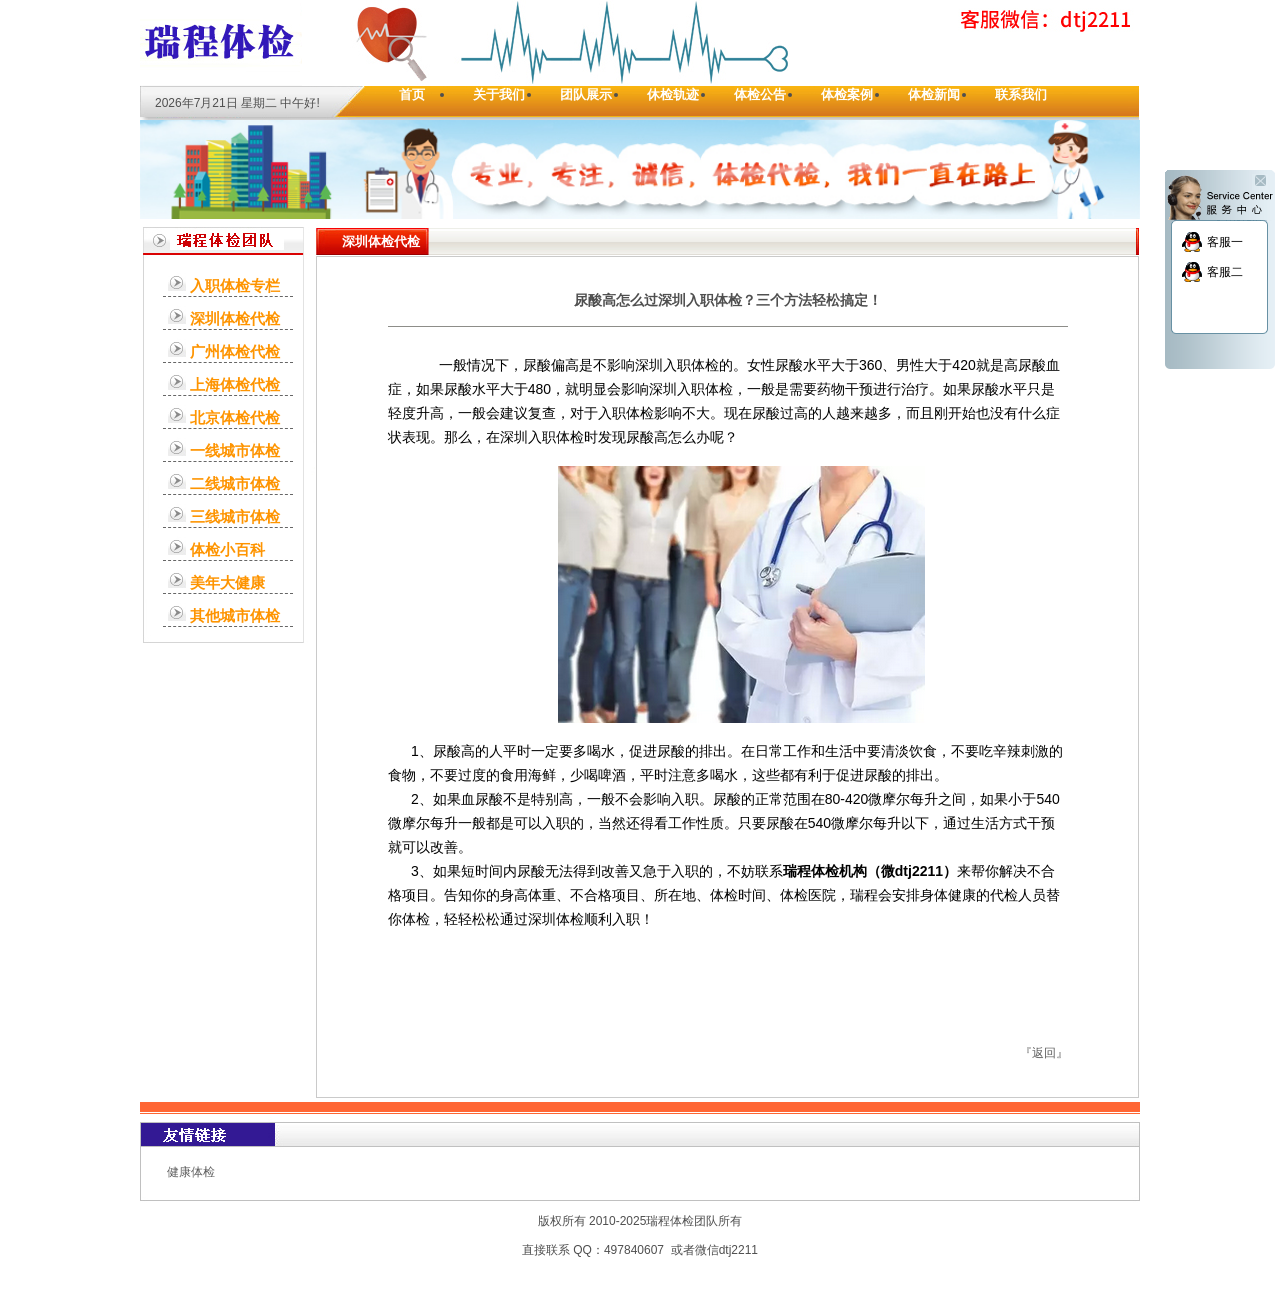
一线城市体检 (235, 450)
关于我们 (499, 94)
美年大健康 (227, 582)
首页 (412, 94)
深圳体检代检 (235, 318)
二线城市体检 (235, 483)
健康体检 (191, 1172)
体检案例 (847, 94)
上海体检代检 (235, 384)
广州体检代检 (235, 351)
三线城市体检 (235, 516)
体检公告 (760, 94)
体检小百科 (227, 549)
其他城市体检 (235, 615)
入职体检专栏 (235, 285)
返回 (1044, 1053)
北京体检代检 (235, 417)
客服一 (1225, 242)
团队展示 (586, 94)
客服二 (1225, 272)
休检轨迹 (673, 94)
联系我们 (1021, 94)
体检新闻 (934, 94)
